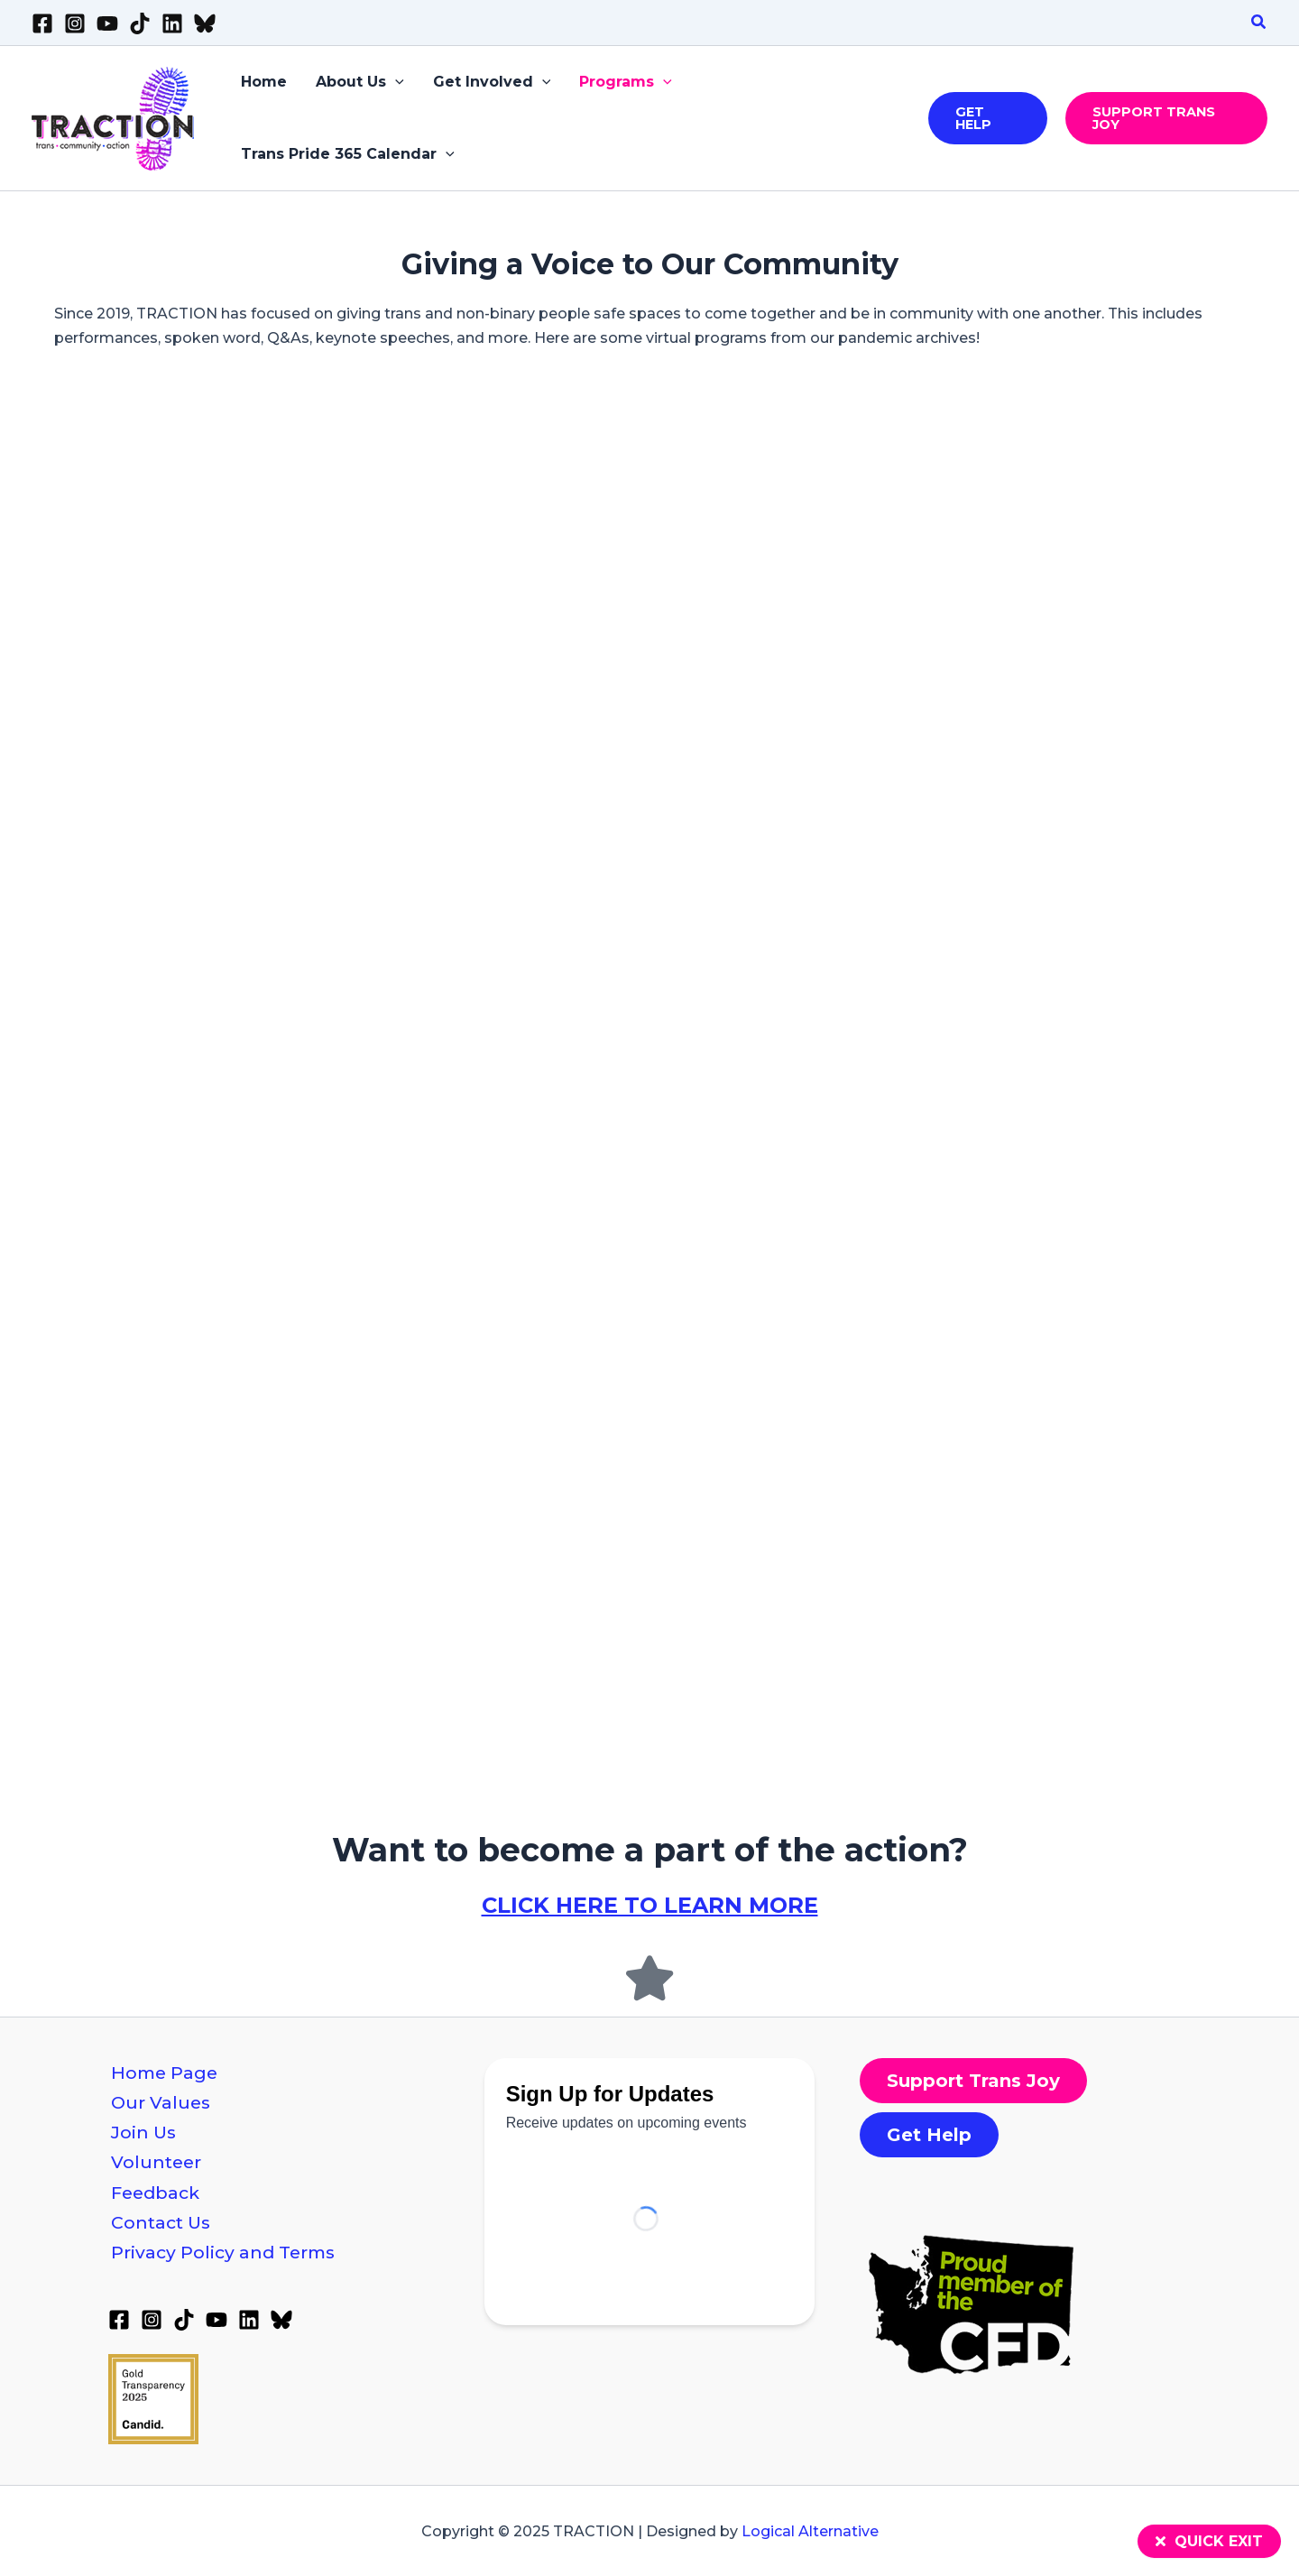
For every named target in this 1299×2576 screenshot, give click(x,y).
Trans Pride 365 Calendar (348, 154)
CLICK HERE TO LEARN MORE (650, 1905)
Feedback (155, 2192)
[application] (395, 82)
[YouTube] (107, 23)
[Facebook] (42, 23)
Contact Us (160, 2222)
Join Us (143, 2132)
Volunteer (156, 2162)
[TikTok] (140, 23)
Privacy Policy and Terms (223, 2252)
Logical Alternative (810, 2531)
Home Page (164, 2072)
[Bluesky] (205, 23)
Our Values (160, 2102)
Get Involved (492, 82)
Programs (625, 82)
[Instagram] (75, 23)
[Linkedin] (172, 23)
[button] (1259, 22)
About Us (360, 82)
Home (264, 81)
